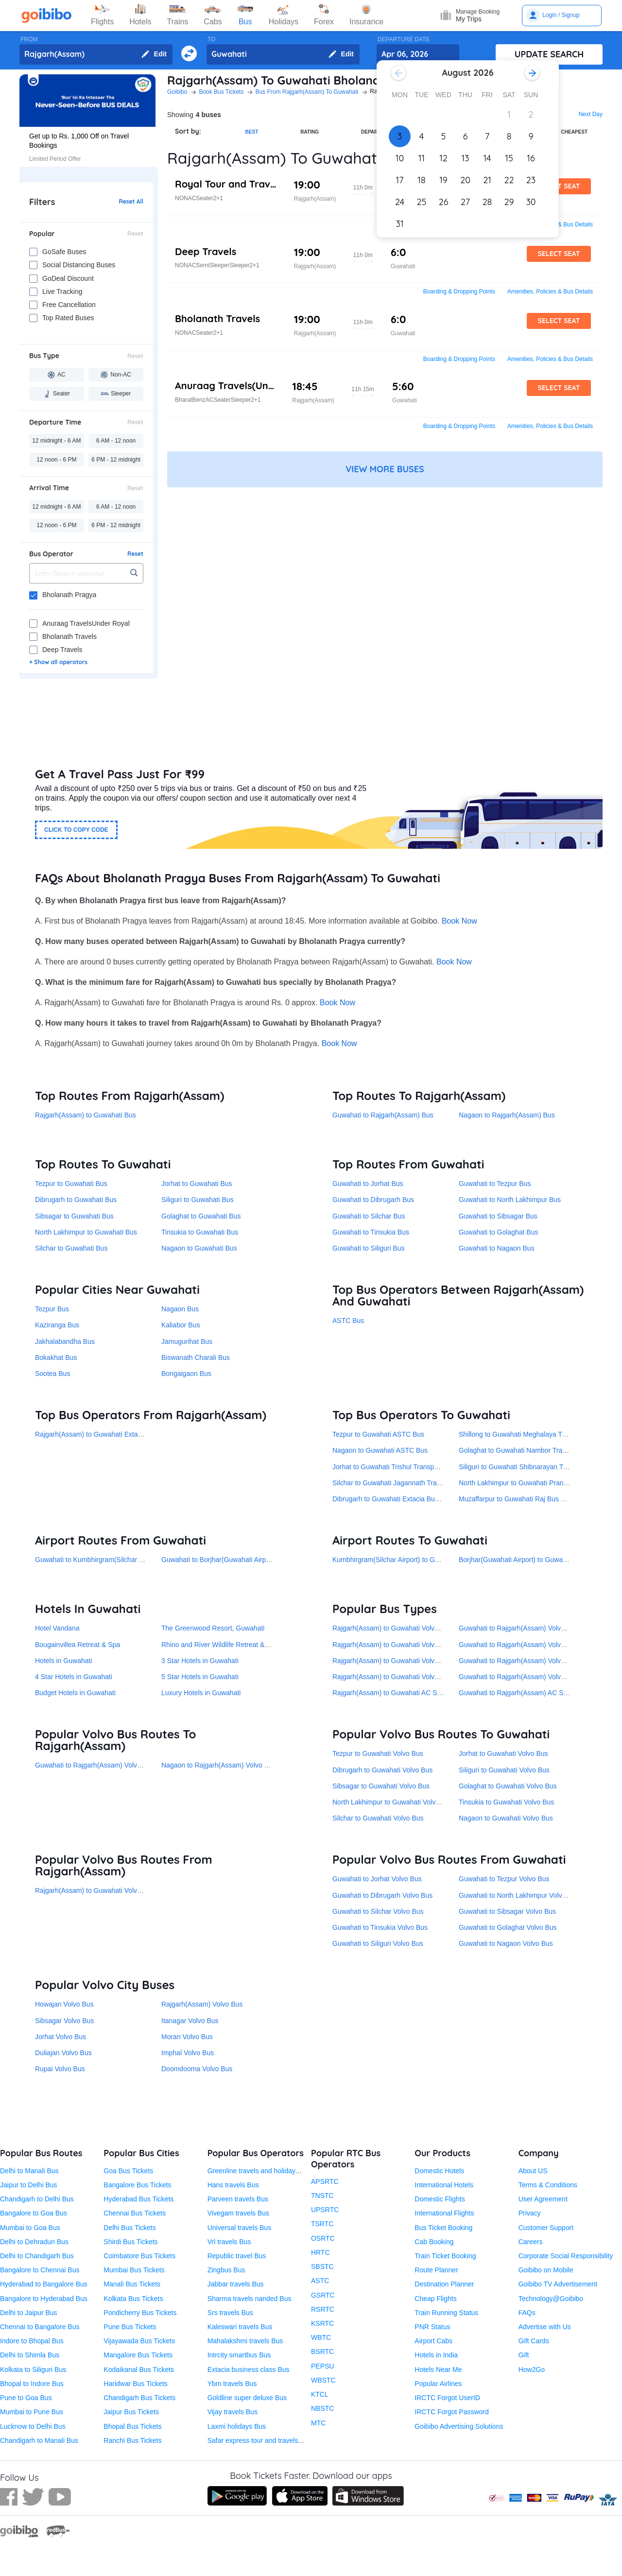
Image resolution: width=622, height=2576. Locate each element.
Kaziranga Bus (57, 1325)
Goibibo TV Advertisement (557, 2284)
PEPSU (322, 2366)
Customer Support (546, 2228)
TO (211, 39)
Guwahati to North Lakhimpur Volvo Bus (519, 1895)
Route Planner (436, 2270)
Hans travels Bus (233, 2185)
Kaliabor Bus (180, 1325)
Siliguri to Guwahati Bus (197, 1199)
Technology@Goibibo (550, 2298)
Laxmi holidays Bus (236, 2426)
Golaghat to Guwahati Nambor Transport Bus (527, 1450)
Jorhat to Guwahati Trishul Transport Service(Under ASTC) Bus (427, 1467)
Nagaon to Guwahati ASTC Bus (380, 1450)
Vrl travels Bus (229, 2242)
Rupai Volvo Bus (60, 2069)
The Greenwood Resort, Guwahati (212, 1628)
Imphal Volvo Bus (187, 2053)
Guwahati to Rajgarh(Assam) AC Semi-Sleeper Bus (536, 1693)
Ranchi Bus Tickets (132, 2440)
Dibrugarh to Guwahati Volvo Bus (382, 1770)
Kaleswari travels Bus (240, 2327)
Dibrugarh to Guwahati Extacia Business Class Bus (409, 1499)
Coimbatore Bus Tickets (139, 2256)
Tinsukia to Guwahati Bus (199, 1232)
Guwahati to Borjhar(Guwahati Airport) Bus (225, 1559)
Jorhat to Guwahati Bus (196, 1183)
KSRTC (322, 2323)
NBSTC (322, 2408)
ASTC (320, 2280)
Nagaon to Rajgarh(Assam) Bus (507, 1115)
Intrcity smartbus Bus (239, 2355)
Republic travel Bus (236, 2256)
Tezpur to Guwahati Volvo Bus (377, 1753)
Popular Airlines (438, 2383)
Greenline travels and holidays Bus (259, 2171)
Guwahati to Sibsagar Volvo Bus (507, 1911)
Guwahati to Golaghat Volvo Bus (508, 1927)
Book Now (459, 921)
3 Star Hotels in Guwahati (200, 1661)
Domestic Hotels (439, 2171)
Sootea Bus (52, 1373)
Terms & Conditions (547, 2185)
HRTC (320, 2252)
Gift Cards (533, 2341)
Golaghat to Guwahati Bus (201, 1216)
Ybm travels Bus (232, 2383)
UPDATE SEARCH (549, 54)
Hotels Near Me (438, 2369)
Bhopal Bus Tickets (132, 2426)
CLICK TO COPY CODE (76, 829)
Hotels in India (436, 2355)
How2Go (531, 2369)
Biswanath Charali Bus (195, 1357)
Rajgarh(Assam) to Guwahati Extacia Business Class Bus (121, 1434)
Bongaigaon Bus (186, 1373)
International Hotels (444, 2185)
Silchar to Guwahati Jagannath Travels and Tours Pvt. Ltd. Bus (426, 1483)
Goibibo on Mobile (545, 2270)
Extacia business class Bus (248, 2369)
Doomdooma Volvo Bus (196, 2069)
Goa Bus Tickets (128, 2171)
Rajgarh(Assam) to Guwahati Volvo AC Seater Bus (408, 1661)
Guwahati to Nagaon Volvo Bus (506, 1943)
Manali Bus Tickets (132, 2284)
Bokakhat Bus (56, 1357)
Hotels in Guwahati (63, 1661)
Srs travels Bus (230, 2313)
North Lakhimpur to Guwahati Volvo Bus (392, 1802)
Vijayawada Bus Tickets (139, 2341)
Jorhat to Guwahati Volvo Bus (503, 1753)
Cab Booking (434, 2242)
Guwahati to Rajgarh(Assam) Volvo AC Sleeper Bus (537, 1677)
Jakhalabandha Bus (65, 1341)
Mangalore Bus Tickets (138, 2355)
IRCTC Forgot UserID (447, 2398)
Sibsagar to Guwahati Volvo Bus (381, 1786)
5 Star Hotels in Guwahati (200, 1677)
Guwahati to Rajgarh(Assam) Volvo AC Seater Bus (535, 1661)
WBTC (321, 2337)
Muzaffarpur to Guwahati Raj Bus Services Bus (530, 1499)
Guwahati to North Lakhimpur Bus (510, 1199)
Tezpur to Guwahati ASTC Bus (378, 1434)
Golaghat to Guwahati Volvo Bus (508, 1786)
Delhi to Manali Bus (29, 2171)
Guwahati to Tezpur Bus (495, 1183)
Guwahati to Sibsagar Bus (498, 1216)
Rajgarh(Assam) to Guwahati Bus (85, 1115)
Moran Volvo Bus (187, 2037)
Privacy (529, 2213)
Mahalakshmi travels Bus (245, 2341)
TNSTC (322, 2195)
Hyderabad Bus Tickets (138, 2199)
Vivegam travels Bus (238, 2213)
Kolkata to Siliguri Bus (33, 2369)
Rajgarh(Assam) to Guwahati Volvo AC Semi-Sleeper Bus (419, 1645)
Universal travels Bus (239, 2228)
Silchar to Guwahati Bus (71, 1248)
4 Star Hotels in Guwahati (73, 1677)
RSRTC (322, 2309)
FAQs (527, 2313)
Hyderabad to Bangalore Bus (43, 2284)
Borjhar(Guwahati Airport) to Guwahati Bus (523, 1559)
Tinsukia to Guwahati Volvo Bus (506, 1802)
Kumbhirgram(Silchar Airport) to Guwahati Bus (402, 1559)
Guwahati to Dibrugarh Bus (373, 1199)
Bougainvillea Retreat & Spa (77, 1645)
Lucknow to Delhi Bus (33, 2426)
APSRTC (325, 2181)
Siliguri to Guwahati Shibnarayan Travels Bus (527, 1467)
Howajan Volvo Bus (64, 2004)
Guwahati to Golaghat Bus (498, 1232)
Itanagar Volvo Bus (190, 2021)
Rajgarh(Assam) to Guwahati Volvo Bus (95, 1890)
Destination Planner (444, 2284)
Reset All (131, 201)
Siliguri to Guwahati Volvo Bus (504, 1770)
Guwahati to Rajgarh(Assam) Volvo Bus (95, 1765)
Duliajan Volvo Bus (63, 2053)
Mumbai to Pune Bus (31, 2412)
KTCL (319, 2394)
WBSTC (323, 2380)
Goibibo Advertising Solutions (459, 2426)
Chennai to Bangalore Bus (39, 2327)
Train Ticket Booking (445, 2256)
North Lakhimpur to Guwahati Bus (86, 1232)
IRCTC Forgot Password (451, 2412)
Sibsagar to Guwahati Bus (74, 1216)
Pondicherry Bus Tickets (140, 2313)
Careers (530, 2242)
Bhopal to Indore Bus (32, 2383)
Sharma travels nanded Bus (249, 2298)
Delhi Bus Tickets (130, 2228)
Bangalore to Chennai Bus (39, 2270)
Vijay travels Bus (232, 2412)
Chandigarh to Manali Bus (39, 2440)
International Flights (444, 2213)
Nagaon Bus (180, 1309)
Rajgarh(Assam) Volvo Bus (201, 2004)
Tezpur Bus (52, 1309)
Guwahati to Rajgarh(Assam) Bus (382, 1115)
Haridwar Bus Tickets (135, 2383)
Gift (523, 2355)
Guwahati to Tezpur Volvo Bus (504, 1879)
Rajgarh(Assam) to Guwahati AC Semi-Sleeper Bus (409, 1693)
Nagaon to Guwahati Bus (199, 1248)
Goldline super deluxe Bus (247, 2398)
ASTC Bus (348, 1320)
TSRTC (322, 2224)
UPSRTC (325, 2210)
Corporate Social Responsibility (565, 2256)
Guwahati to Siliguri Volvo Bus (377, 1943)
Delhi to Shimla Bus (29, 2355)
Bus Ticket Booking (443, 2228)
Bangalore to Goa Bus (33, 2213)
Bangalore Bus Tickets (137, 2185)
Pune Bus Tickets (130, 2327)
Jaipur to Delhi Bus (28, 2185)
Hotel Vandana (57, 1628)
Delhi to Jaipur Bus (28, 2313)
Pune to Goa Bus (26, 2398)
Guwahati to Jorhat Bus (367, 1183)
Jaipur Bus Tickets (131, 2412)
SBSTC (322, 2266)
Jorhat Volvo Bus (60, 2037)
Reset (135, 233)
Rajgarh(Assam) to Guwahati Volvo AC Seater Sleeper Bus (421, 1628)
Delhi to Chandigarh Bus (37, 2256)
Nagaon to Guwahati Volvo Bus (506, 1818)
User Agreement (543, 2199)
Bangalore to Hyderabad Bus (43, 2298)
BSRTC (322, 2351)
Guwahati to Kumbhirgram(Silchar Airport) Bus (104, 1559)
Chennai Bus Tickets (135, 2213)
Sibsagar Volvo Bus (64, 2021)
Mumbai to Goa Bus (30, 2228)
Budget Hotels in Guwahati (75, 1693)
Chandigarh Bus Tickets (139, 2398)
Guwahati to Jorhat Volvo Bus (377, 1879)
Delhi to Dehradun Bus (34, 2242)
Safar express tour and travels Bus (259, 2440)
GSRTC (323, 2295)
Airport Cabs (433, 2341)
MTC (318, 2423)
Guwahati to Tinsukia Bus (370, 1232)
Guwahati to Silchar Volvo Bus (378, 1911)
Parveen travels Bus (237, 2199)
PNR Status (432, 2327)
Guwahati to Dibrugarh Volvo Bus (382, 1895)
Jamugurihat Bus (186, 1341)
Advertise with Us (544, 2327)
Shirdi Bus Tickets (130, 2242)
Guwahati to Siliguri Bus (368, 1248)
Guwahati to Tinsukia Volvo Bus (380, 1927)
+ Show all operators (58, 662)
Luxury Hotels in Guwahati (201, 1693)
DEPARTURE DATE (404, 39)
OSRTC (323, 2238)
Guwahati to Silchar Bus (368, 1216)
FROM (28, 39)
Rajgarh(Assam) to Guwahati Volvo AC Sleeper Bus (410, 1677)
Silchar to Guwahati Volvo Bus (378, 1818)
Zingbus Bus (226, 2270)
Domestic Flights (440, 2199)
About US (533, 2171)
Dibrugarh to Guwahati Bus (76, 1199)
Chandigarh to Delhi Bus (37, 2199)
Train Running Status (446, 2313)
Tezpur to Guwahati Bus (71, 1183)
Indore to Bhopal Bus (32, 2341)
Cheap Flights (435, 2298)
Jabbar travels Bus (235, 2284)
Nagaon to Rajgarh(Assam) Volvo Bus (218, 1765)
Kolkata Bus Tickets (133, 2298)
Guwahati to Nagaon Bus (497, 1248)
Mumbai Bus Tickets (134, 2270)
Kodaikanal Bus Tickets (139, 2369)
